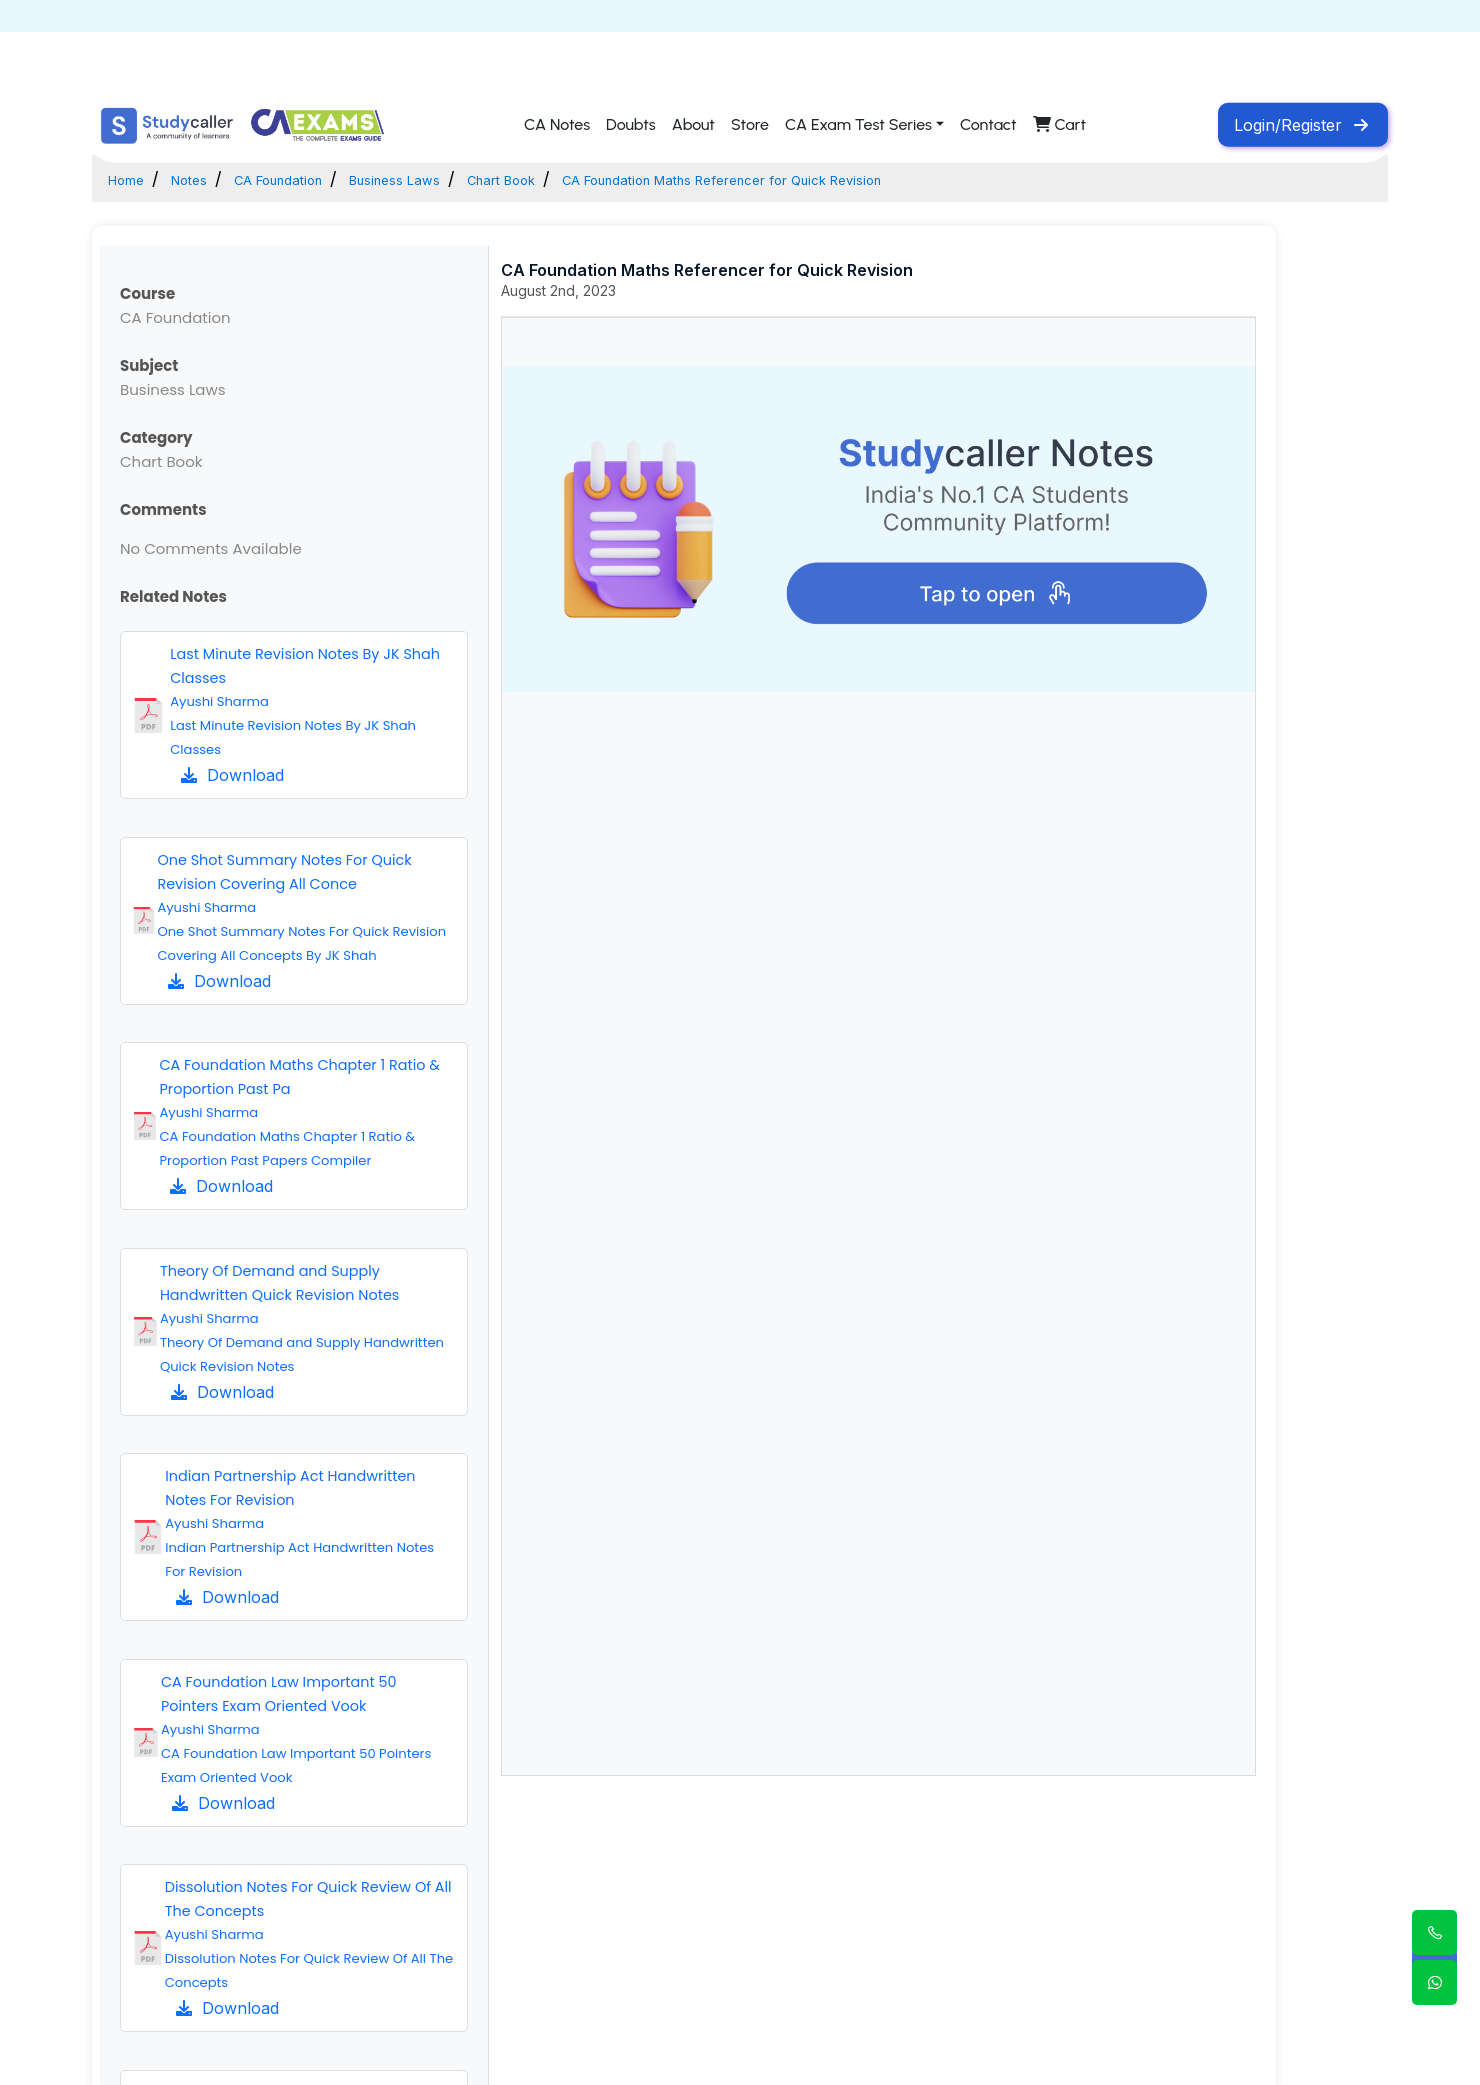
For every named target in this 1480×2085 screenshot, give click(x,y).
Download (232, 775)
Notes (210, 178)
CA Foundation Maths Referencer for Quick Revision (900, 178)
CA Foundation (324, 178)
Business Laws (474, 178)
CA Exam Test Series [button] (858, 124)
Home (133, 178)
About (693, 124)
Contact (988, 124)
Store (750, 124)
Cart (1059, 124)
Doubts (631, 124)
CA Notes (557, 124)
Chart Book (610, 178)
